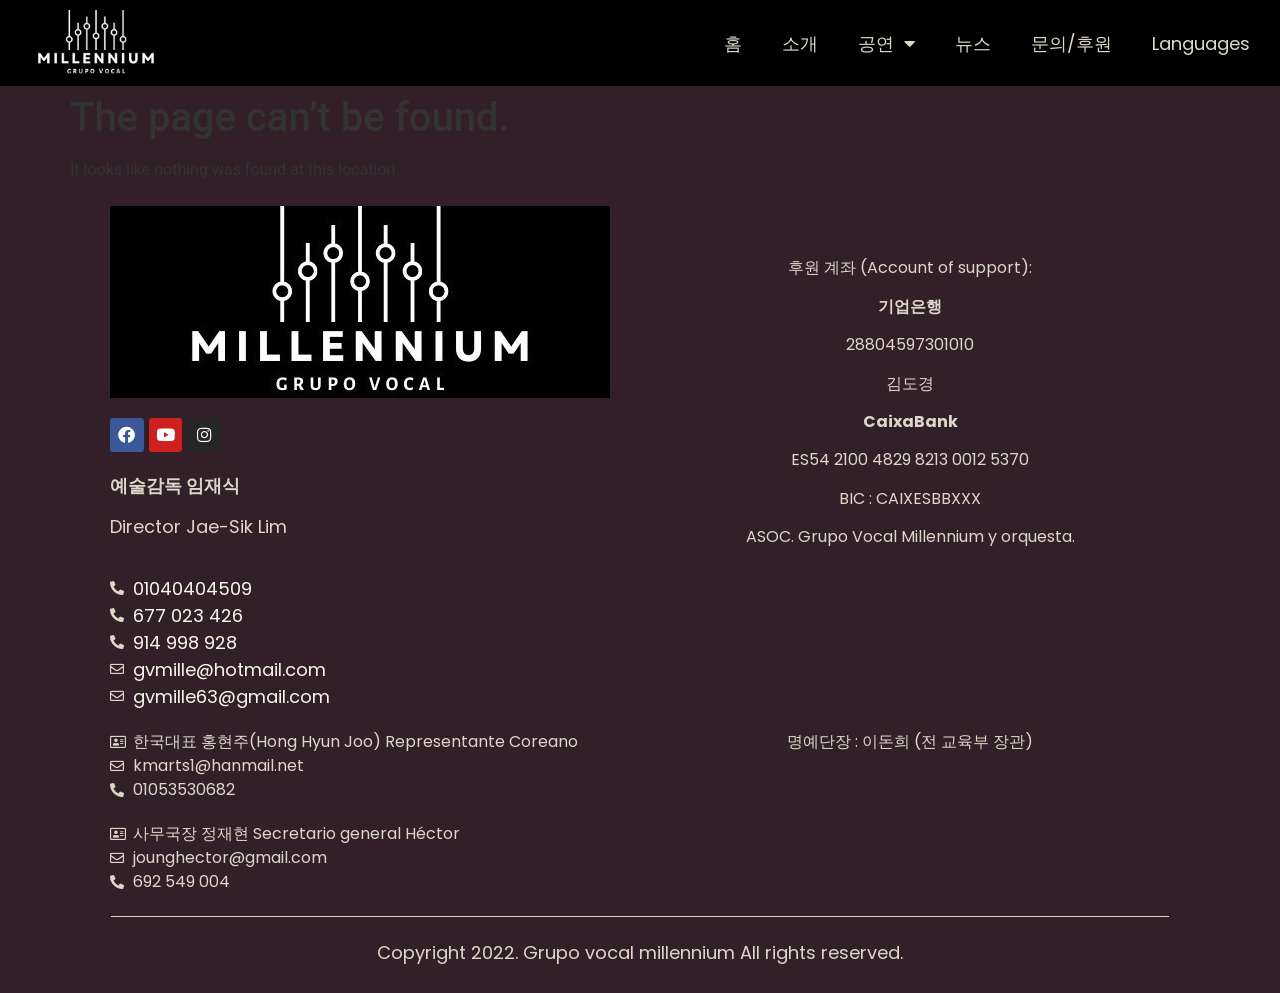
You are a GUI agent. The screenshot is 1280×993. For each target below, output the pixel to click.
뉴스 (973, 43)
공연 (886, 43)
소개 (800, 43)
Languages (1201, 43)
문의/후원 (1071, 43)
